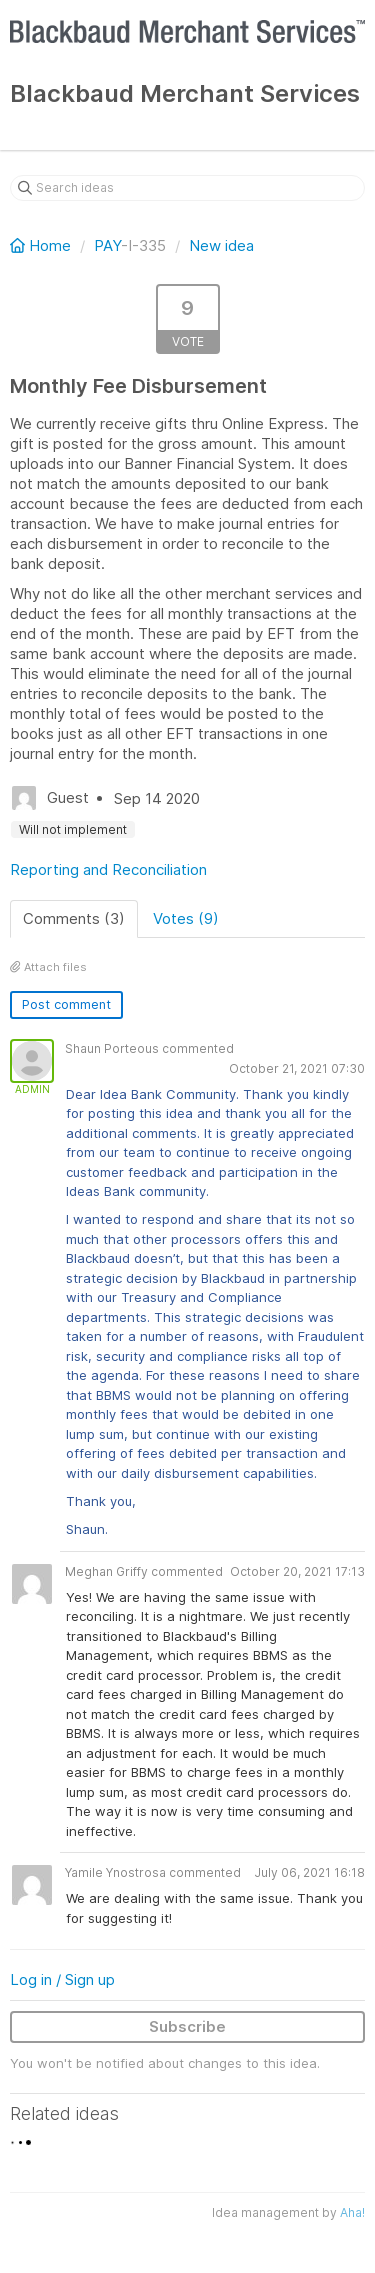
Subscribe (187, 2026)
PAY (107, 245)
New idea (221, 245)
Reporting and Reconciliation (108, 869)
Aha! (352, 2212)
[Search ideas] (187, 188)
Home (42, 245)
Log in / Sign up (62, 1979)
